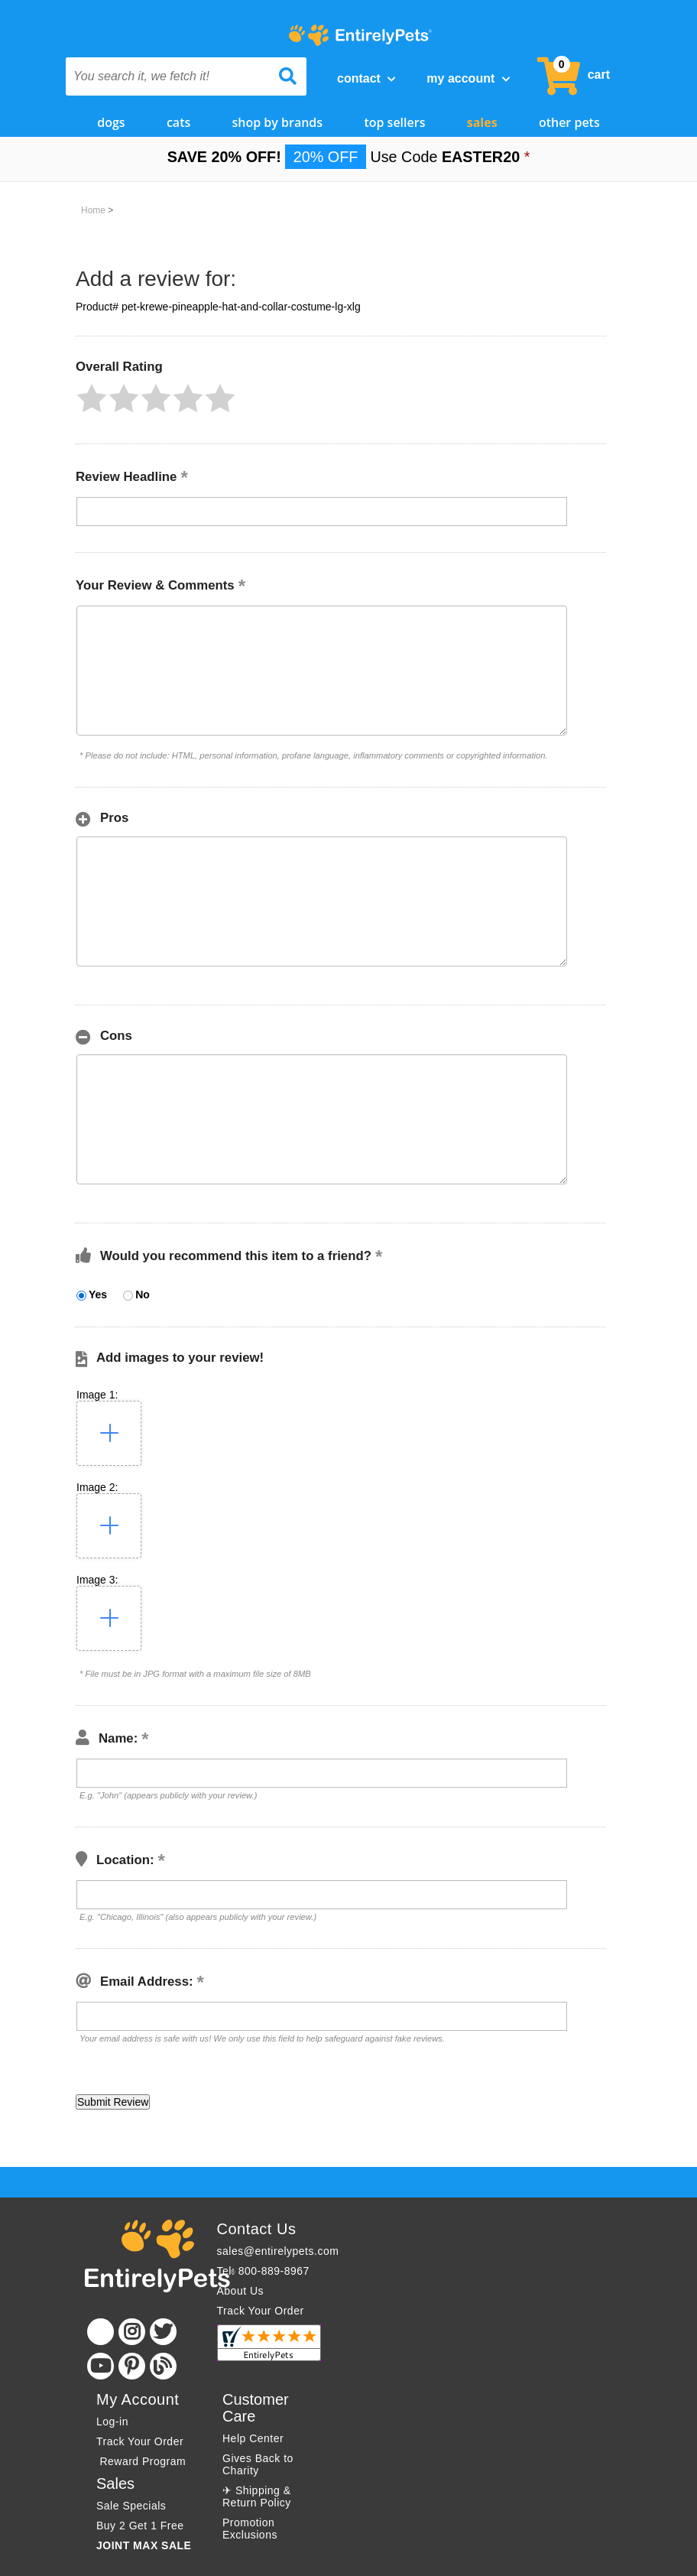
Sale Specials (131, 2503)
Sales (482, 120)
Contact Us (257, 2226)
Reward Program (143, 2459)
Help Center (253, 2436)
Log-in (112, 2419)
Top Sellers (394, 120)
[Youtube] (100, 2363)
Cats (178, 120)
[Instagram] (131, 2329)
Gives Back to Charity (257, 2462)
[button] (91, 396)
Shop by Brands (277, 120)
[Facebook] (100, 2329)
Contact (366, 78)
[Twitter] (163, 2329)
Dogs (111, 120)
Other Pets (569, 120)
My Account (468, 78)
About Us (240, 2288)
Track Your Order (260, 2308)
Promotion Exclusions (249, 2526)
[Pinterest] (131, 2363)
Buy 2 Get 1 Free (140, 2523)
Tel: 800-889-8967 (263, 2269)
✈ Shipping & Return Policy (256, 2494)
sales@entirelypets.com (278, 2249)
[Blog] (163, 2363)
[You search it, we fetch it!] (168, 76)
